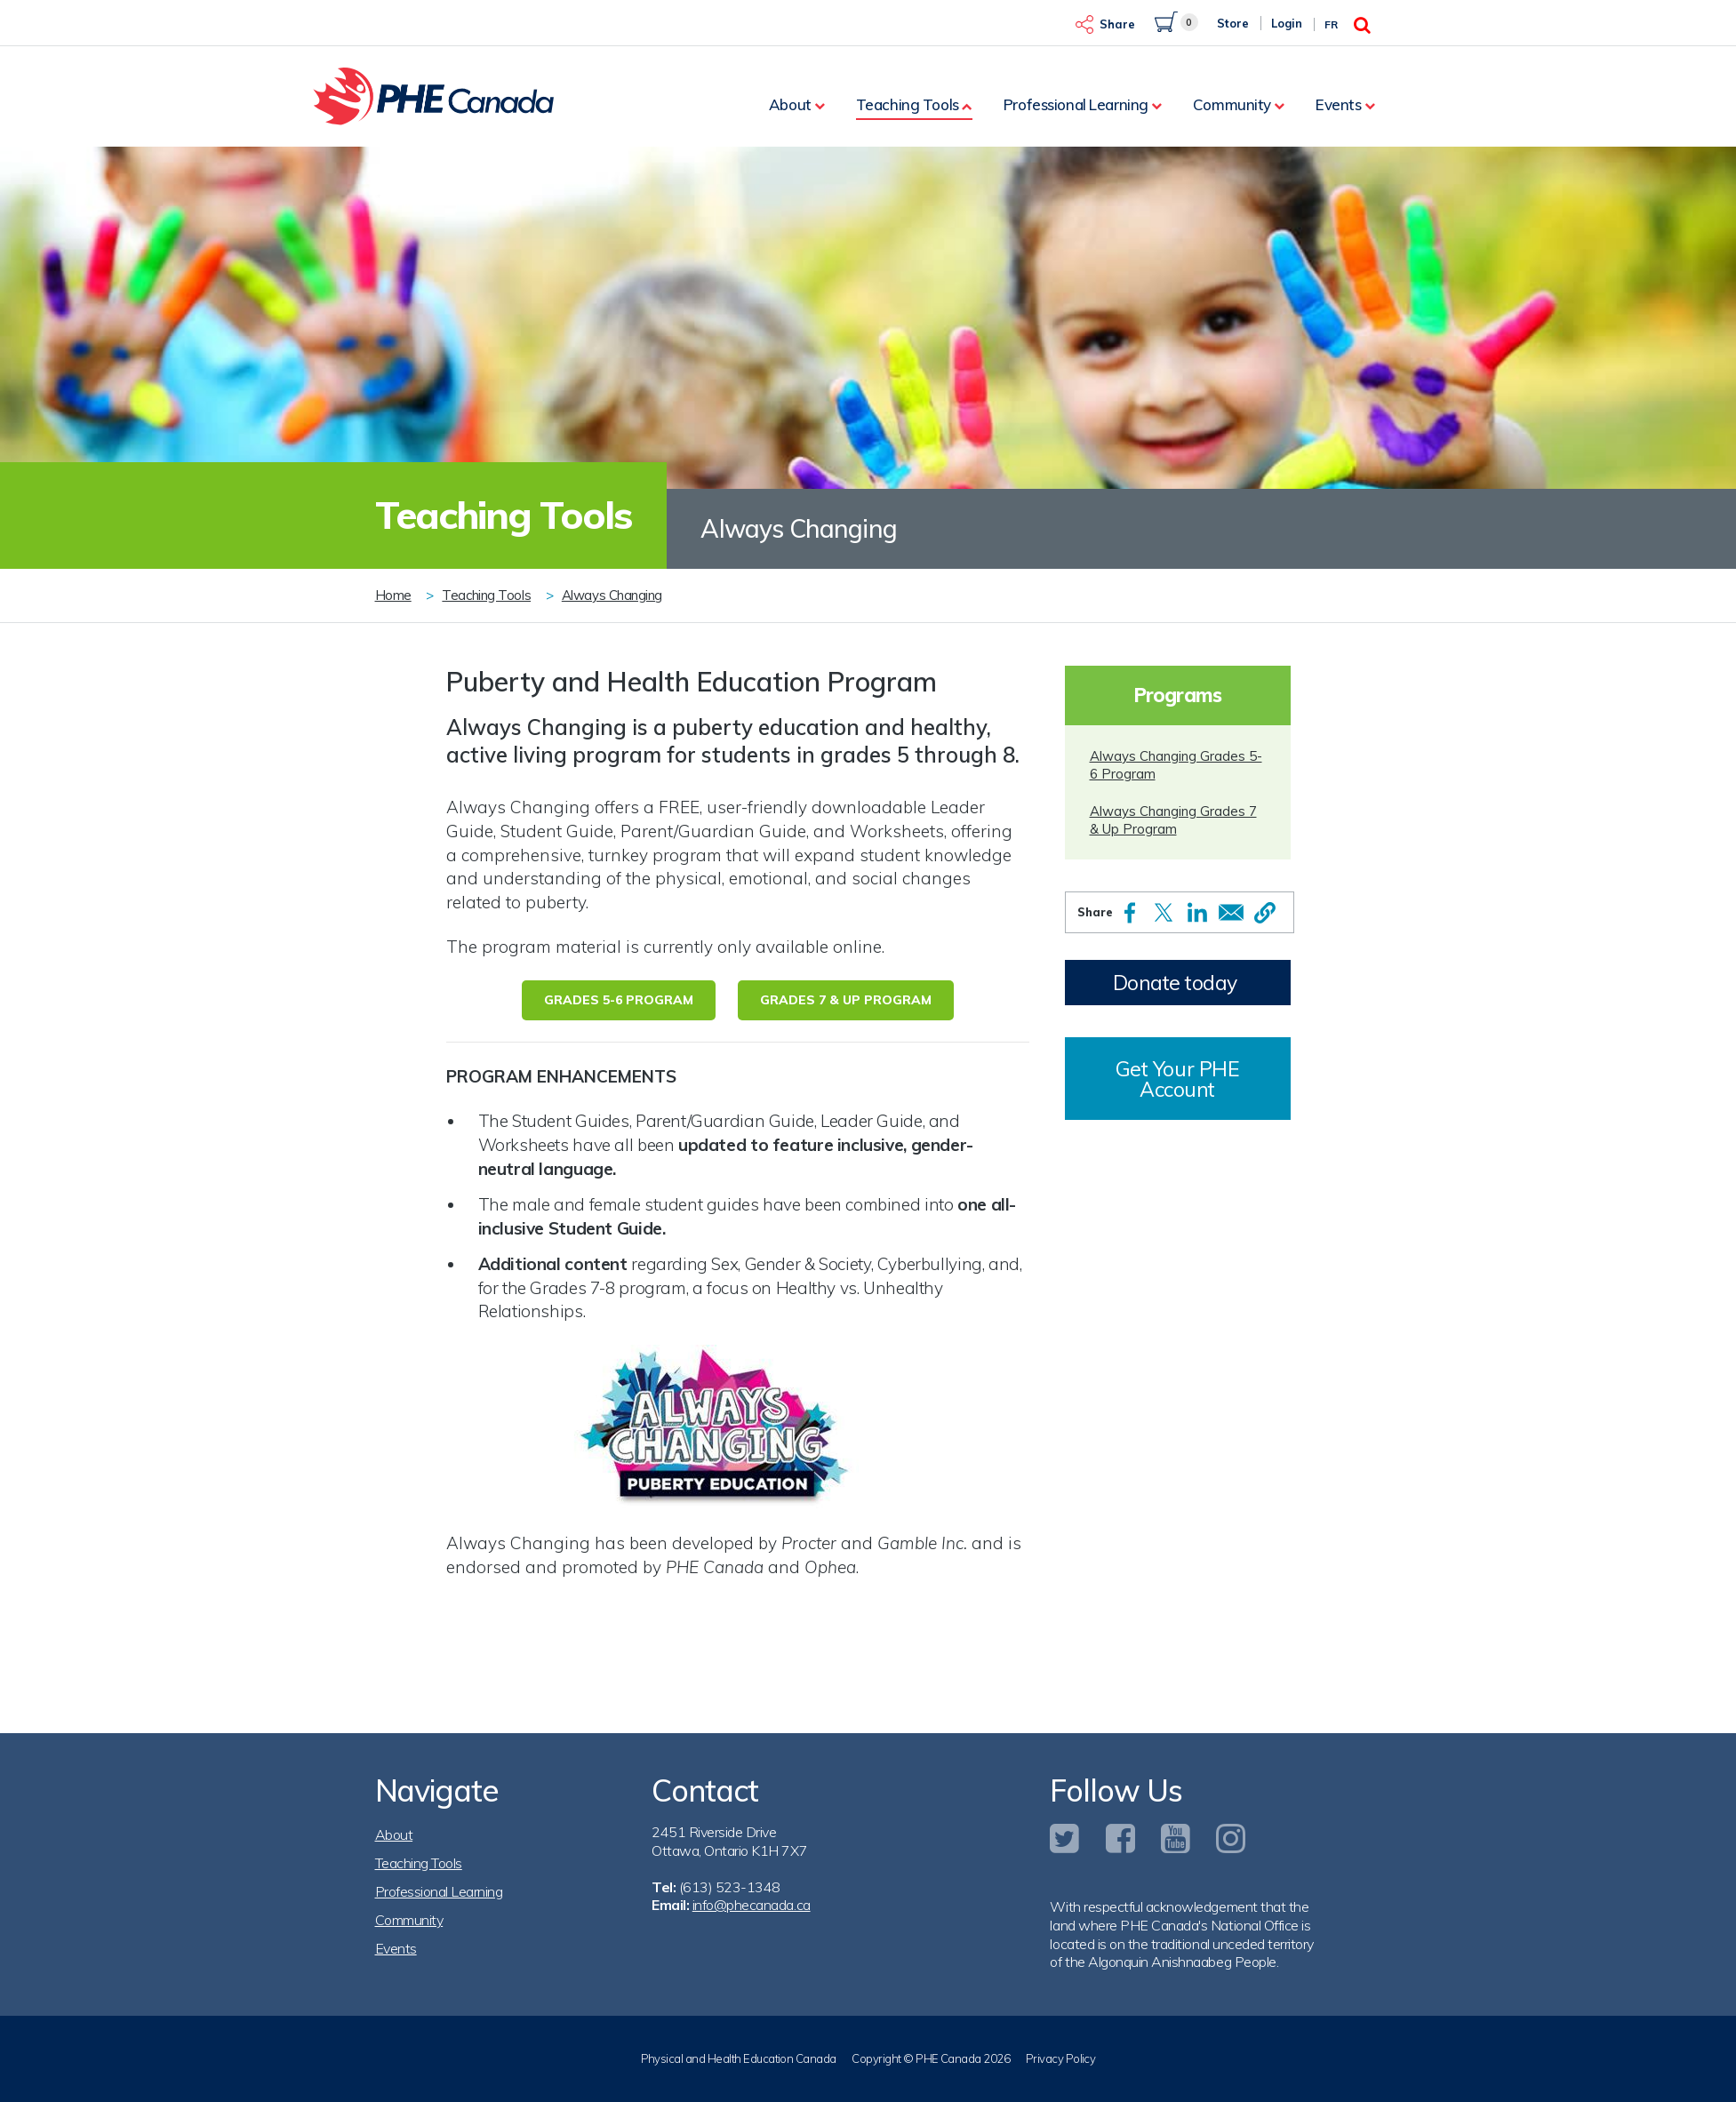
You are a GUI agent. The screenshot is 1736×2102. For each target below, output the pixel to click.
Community (1232, 104)
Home (393, 595)
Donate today (1175, 982)
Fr (1331, 24)
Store (1233, 23)
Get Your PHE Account (1177, 1079)
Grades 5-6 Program (618, 1000)
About (790, 104)
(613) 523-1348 (729, 1887)
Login (1286, 23)
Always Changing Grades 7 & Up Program (1173, 820)
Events (1338, 104)
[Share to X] (1163, 912)
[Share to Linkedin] (1197, 912)
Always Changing (612, 595)
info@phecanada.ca (751, 1905)
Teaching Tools (907, 104)
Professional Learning (1076, 104)
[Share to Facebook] (1129, 913)
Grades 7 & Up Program (846, 1000)
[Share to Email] (1231, 912)
